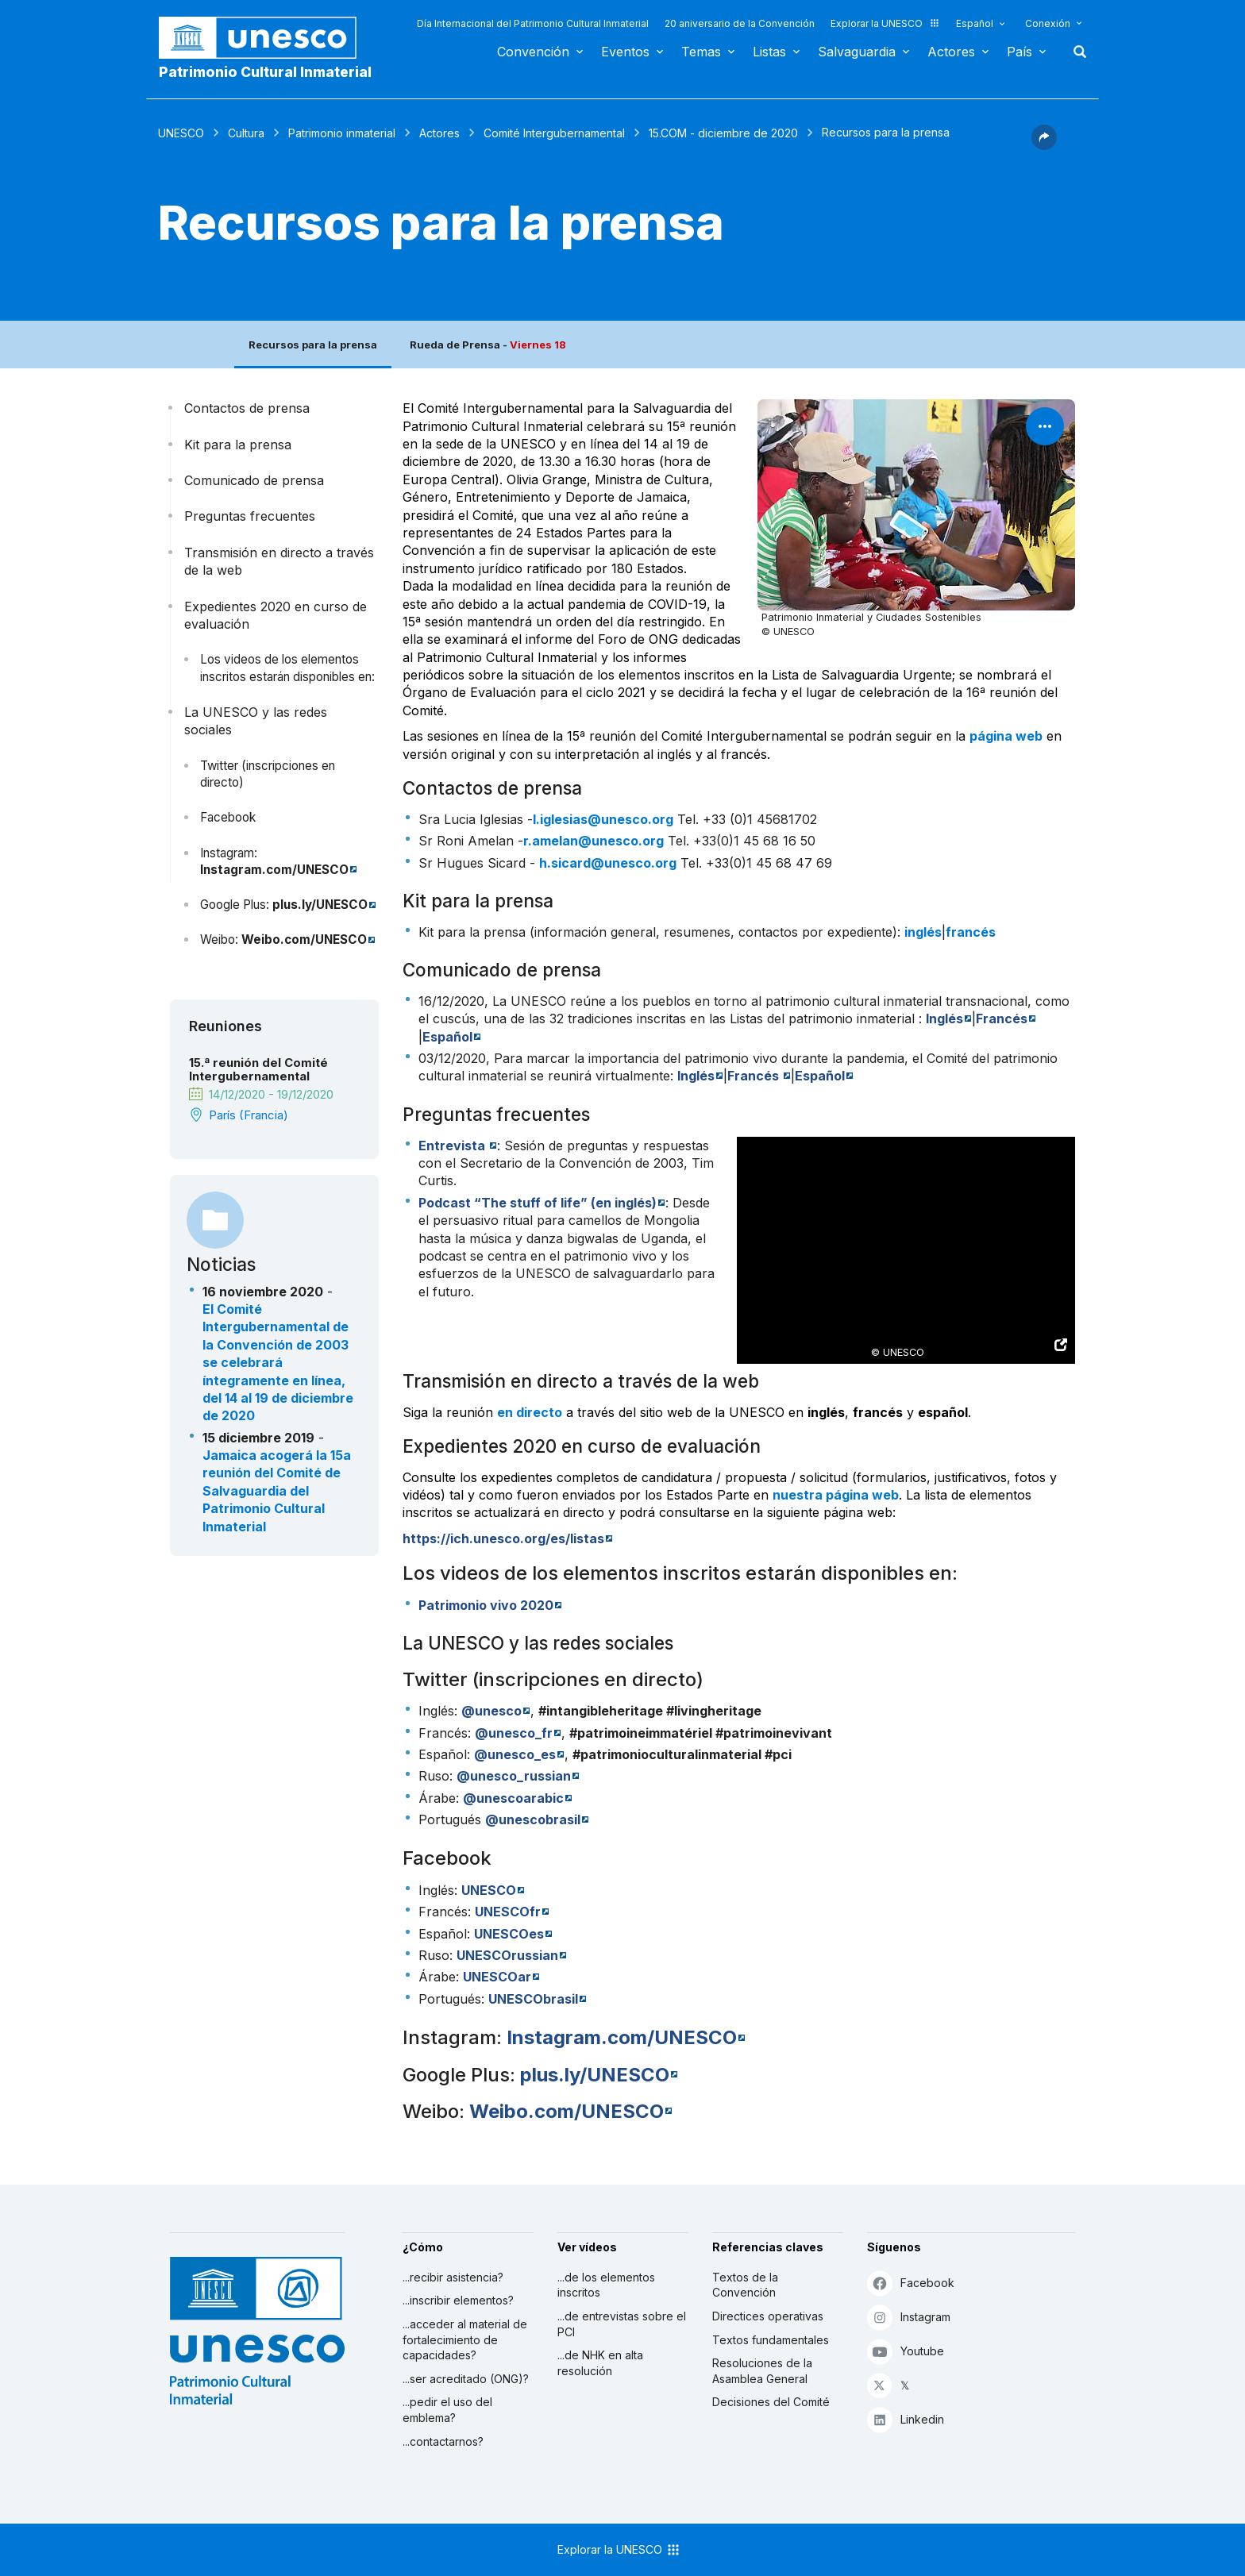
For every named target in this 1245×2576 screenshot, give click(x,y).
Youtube (905, 2351)
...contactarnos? (443, 2441)
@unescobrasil (532, 1819)
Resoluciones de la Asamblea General (762, 2370)
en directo (529, 1412)
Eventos (625, 52)
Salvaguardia (857, 52)
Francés (1001, 1018)
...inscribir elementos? (458, 2300)
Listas (769, 52)
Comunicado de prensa (254, 480)
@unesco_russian (514, 1776)
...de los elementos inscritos (606, 2285)
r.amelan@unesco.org (593, 841)
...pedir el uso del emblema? (447, 2409)
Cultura (246, 133)
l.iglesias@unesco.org (603, 819)
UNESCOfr (508, 1911)
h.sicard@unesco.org (607, 863)
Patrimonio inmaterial (341, 133)
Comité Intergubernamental (554, 133)
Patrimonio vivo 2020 (485, 1605)
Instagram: (228, 853)
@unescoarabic (513, 1798)
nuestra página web (836, 1495)
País (1019, 52)
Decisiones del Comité (771, 2402)
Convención (533, 52)
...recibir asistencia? (453, 2277)
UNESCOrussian (507, 1955)
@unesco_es (515, 1754)
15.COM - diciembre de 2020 (723, 133)
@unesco (491, 1711)
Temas (701, 52)
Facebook (228, 817)
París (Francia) (248, 1115)
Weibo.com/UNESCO (304, 939)
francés (971, 932)
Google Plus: (236, 904)
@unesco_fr (514, 1733)
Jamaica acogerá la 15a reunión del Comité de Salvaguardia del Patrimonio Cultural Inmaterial (276, 1490)
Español (974, 23)
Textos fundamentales (770, 2340)
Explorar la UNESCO (885, 23)
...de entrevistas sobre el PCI (621, 2324)
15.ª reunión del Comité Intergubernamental (258, 1069)
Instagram (908, 2317)
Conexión (1047, 23)
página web (1006, 736)
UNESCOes (509, 1934)
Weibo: (220, 939)
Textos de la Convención (745, 2285)
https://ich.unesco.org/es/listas (503, 1538)
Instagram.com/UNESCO (274, 869)
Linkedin (905, 2419)
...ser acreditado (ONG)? (466, 2378)
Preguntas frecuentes (249, 516)
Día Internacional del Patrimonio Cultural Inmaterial (533, 23)
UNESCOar (497, 1977)
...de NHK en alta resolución (600, 2363)
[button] (1044, 145)
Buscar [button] (1075, 52)
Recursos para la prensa (313, 344)
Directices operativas (767, 2316)
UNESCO (181, 133)
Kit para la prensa (237, 444)
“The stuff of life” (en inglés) (537, 1203)
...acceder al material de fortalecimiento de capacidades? (465, 2339)
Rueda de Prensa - (488, 344)
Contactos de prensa (247, 408)
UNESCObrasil (533, 1999)
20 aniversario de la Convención (740, 23)
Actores (951, 52)
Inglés (944, 1018)
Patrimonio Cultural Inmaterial (265, 72)
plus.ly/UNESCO (320, 904)
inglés (923, 932)
